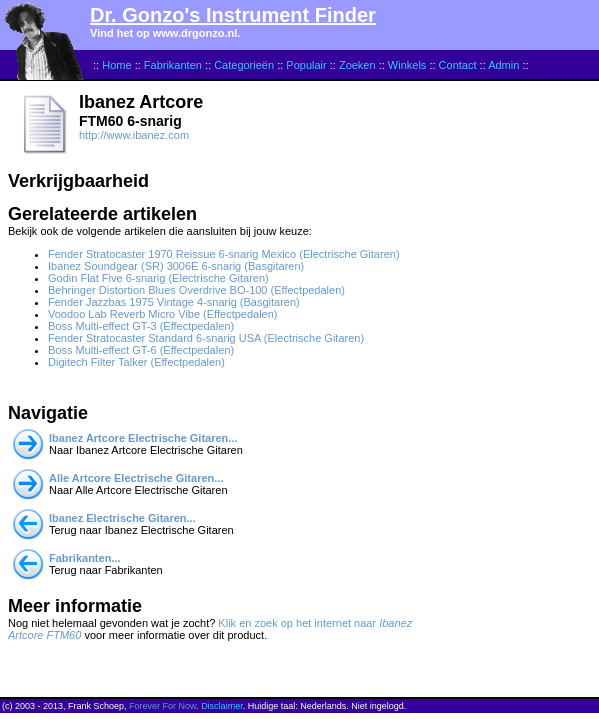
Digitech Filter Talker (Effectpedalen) (136, 362)
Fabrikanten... (85, 558)
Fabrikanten (173, 65)
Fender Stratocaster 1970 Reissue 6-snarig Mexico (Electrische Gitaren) (224, 254)
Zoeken (357, 65)
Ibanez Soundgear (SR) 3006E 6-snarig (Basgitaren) (176, 266)
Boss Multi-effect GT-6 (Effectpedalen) (141, 350)
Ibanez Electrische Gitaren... (122, 518)
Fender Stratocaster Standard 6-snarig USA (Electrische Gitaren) (206, 338)
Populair (306, 65)
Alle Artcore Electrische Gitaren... (136, 478)
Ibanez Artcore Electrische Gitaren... (143, 438)
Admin (503, 65)
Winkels (407, 65)
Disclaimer (222, 706)
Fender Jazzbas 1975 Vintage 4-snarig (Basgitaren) (174, 302)
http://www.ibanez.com (134, 135)
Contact (458, 65)
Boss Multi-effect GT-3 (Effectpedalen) (141, 326)
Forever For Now (162, 706)
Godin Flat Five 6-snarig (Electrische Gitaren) (158, 278)
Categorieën (244, 65)
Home (116, 65)
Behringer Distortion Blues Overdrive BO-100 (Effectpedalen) (196, 290)
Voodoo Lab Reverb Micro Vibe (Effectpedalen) (163, 314)
